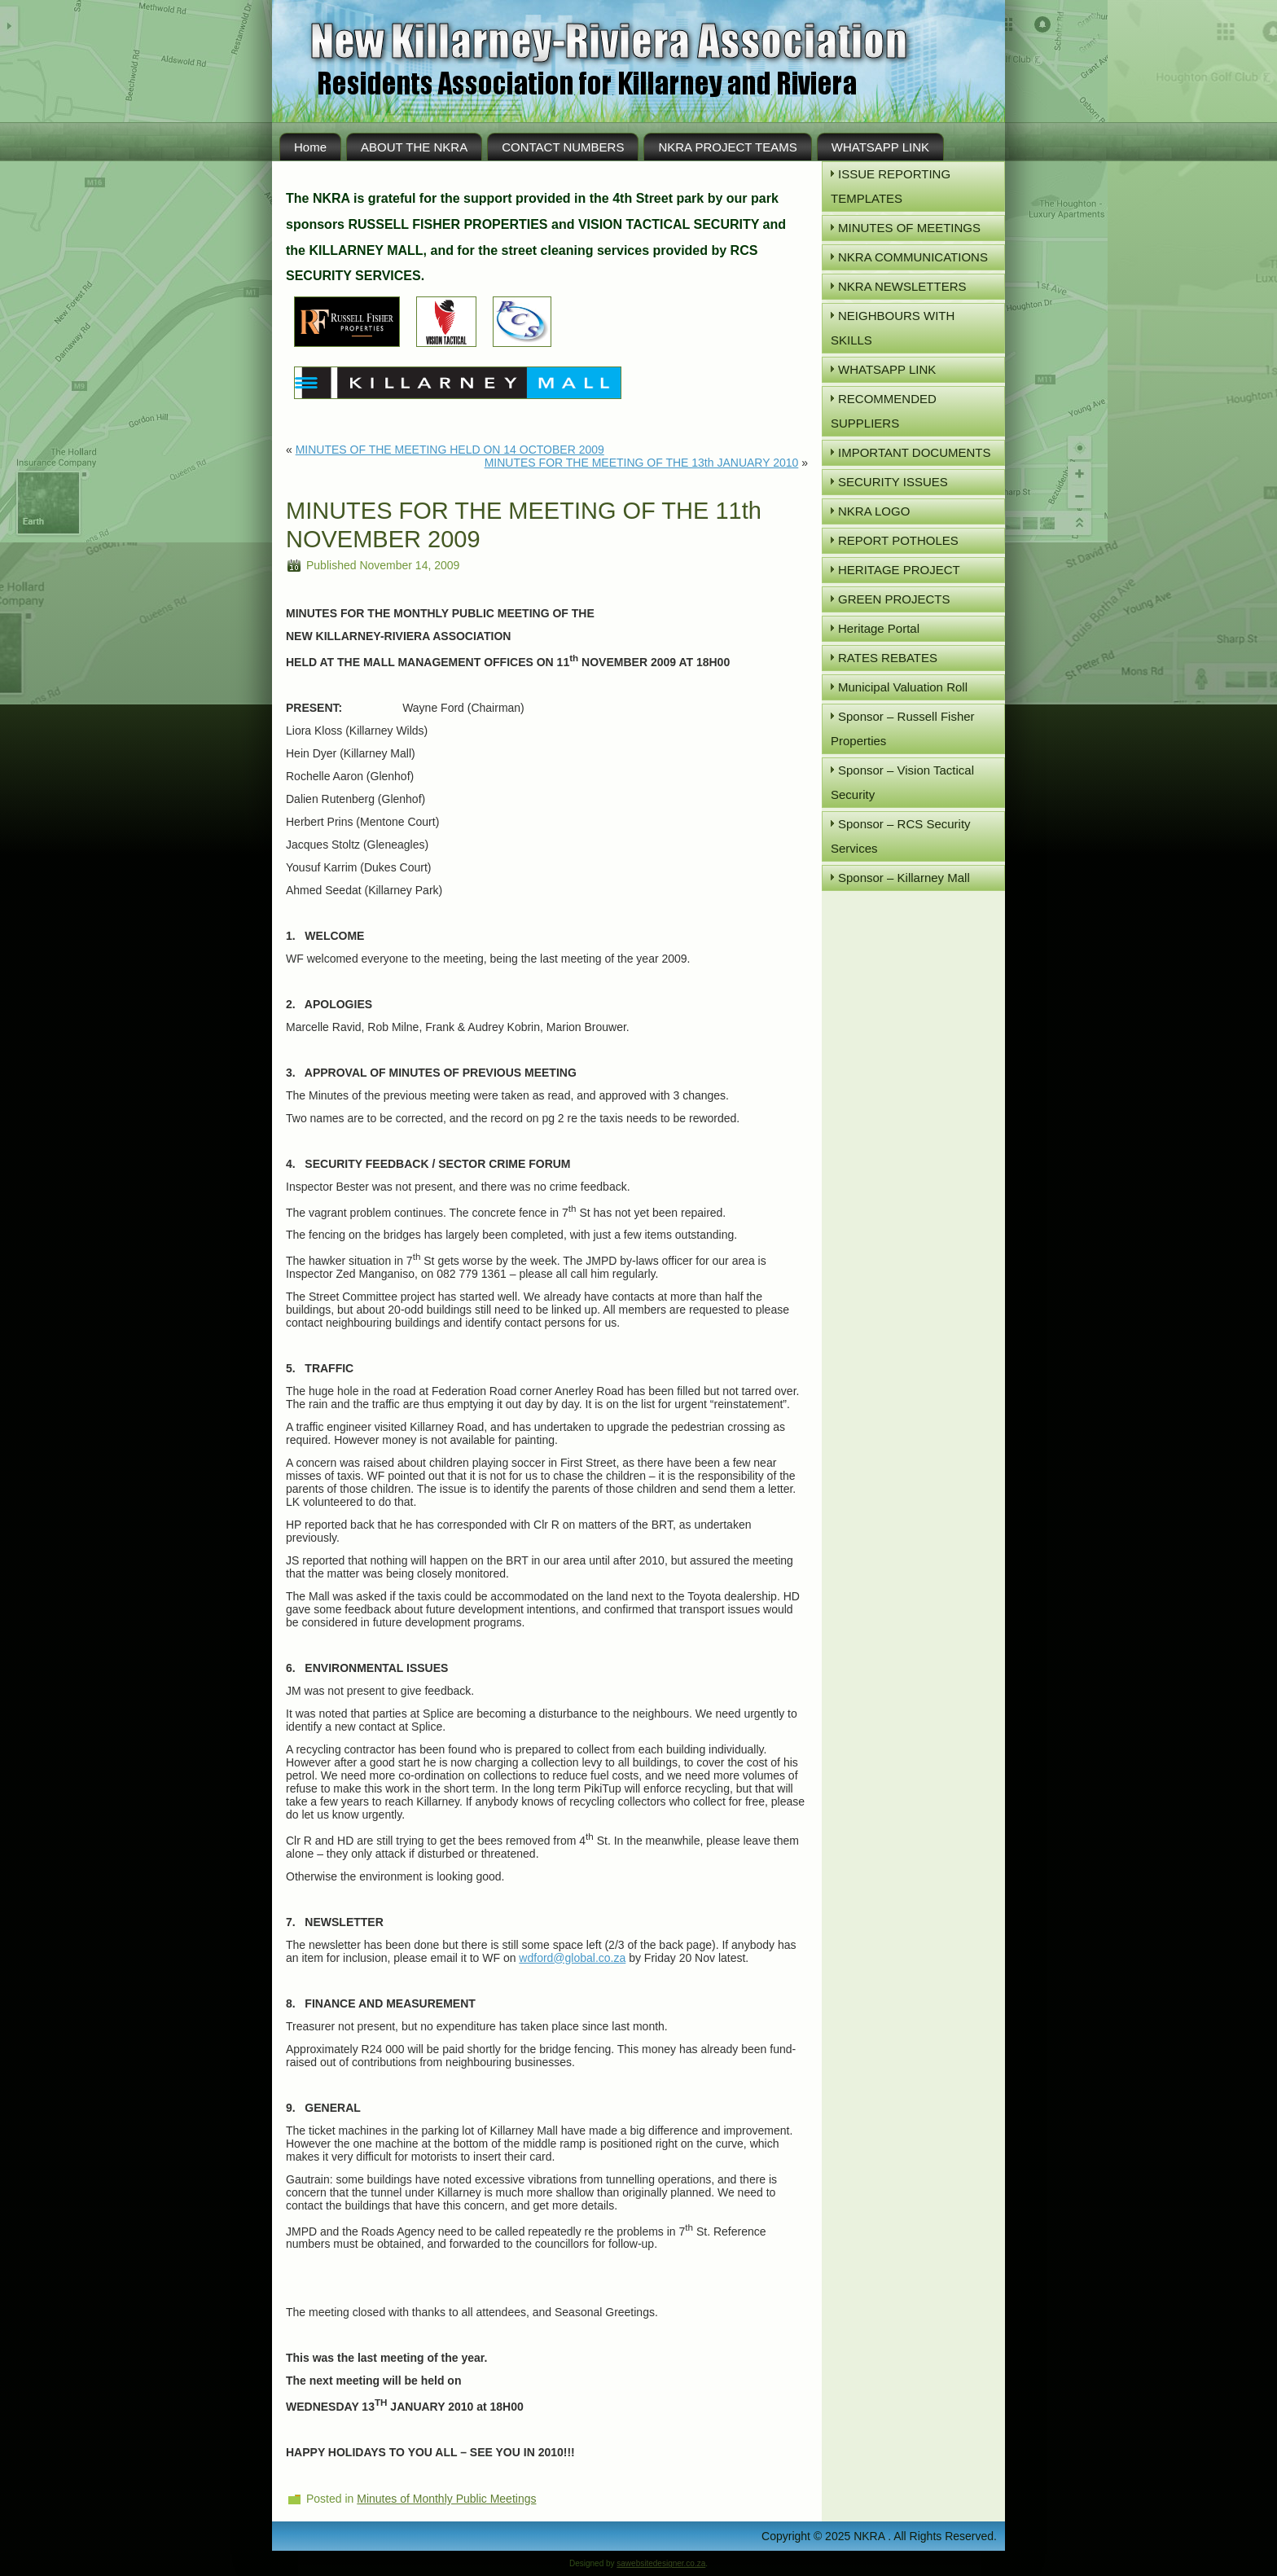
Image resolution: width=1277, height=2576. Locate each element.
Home (310, 147)
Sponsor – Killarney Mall (904, 877)
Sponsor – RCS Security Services (901, 836)
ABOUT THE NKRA (414, 147)
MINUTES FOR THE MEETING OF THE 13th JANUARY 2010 (642, 462)
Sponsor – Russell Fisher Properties (903, 728)
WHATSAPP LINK (880, 147)
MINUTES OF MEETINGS (909, 228)
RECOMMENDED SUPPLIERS (884, 411)
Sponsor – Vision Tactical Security (902, 782)
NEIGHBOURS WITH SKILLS (892, 328)
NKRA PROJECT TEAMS (727, 147)
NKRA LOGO (874, 511)
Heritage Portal (878, 628)
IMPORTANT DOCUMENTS (914, 452)
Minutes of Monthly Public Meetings (446, 2498)
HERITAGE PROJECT (899, 570)
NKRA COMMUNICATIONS (913, 257)
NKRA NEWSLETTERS (902, 286)
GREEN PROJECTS (894, 599)
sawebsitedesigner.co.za (661, 2563)
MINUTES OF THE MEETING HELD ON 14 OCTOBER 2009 (450, 449)
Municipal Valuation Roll (903, 687)
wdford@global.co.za (572, 1957)
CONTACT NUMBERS (563, 147)
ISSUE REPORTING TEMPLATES (890, 186)
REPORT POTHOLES (898, 540)
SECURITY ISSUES (893, 482)
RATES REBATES (887, 658)
